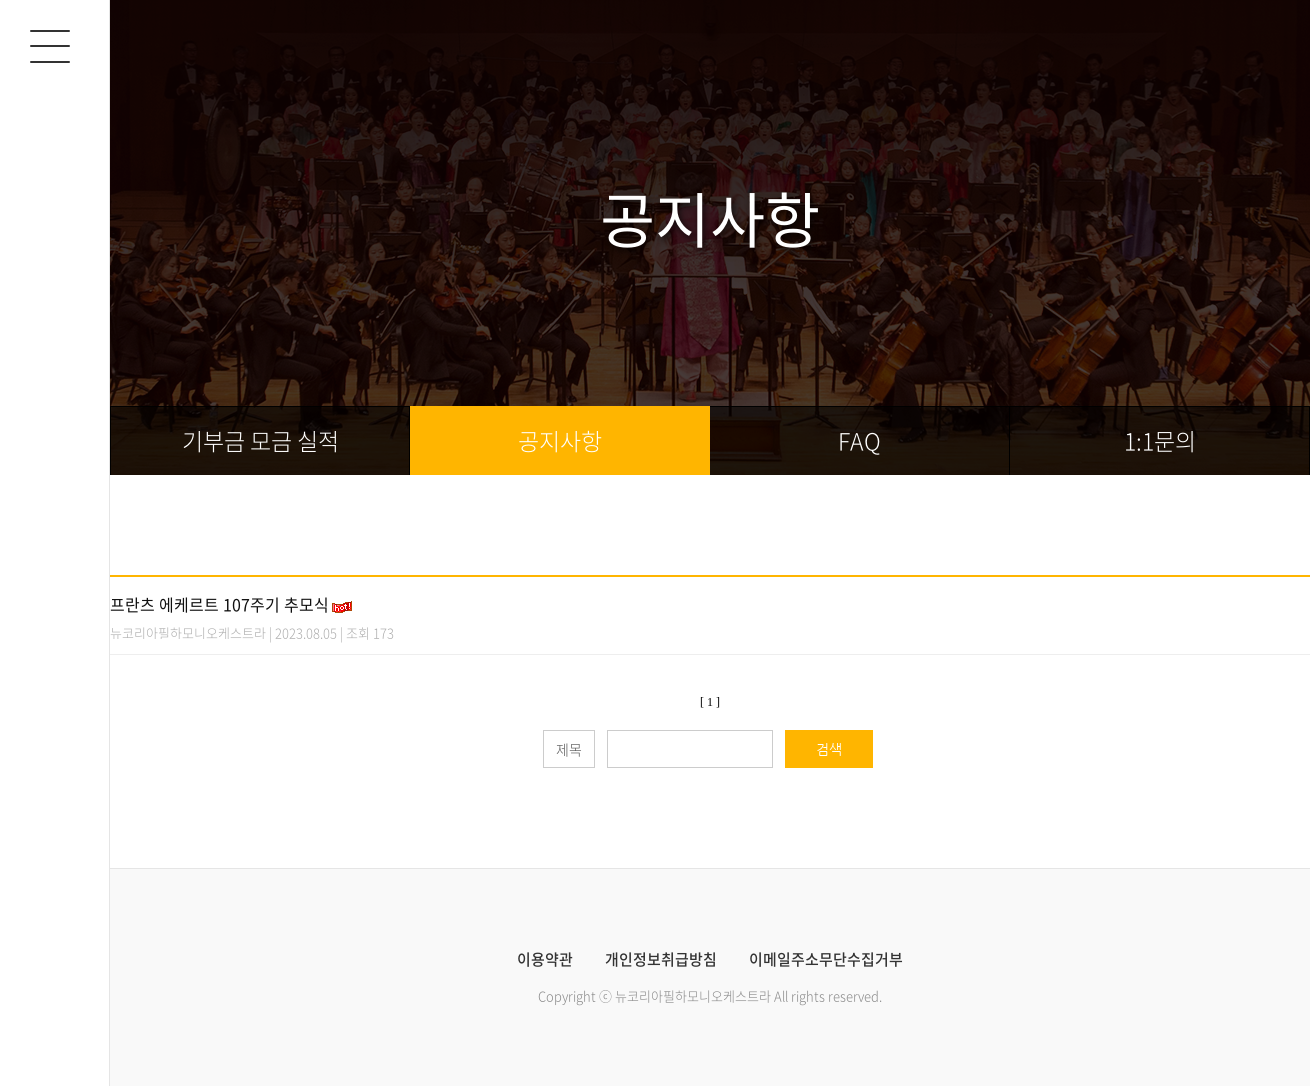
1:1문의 (1160, 441)
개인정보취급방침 (661, 959)
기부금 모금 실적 (260, 441)
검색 (829, 749)
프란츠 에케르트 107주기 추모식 (219, 604)
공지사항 (560, 441)
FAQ (859, 441)
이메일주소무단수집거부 (826, 959)
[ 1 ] (710, 702)
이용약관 (545, 959)
